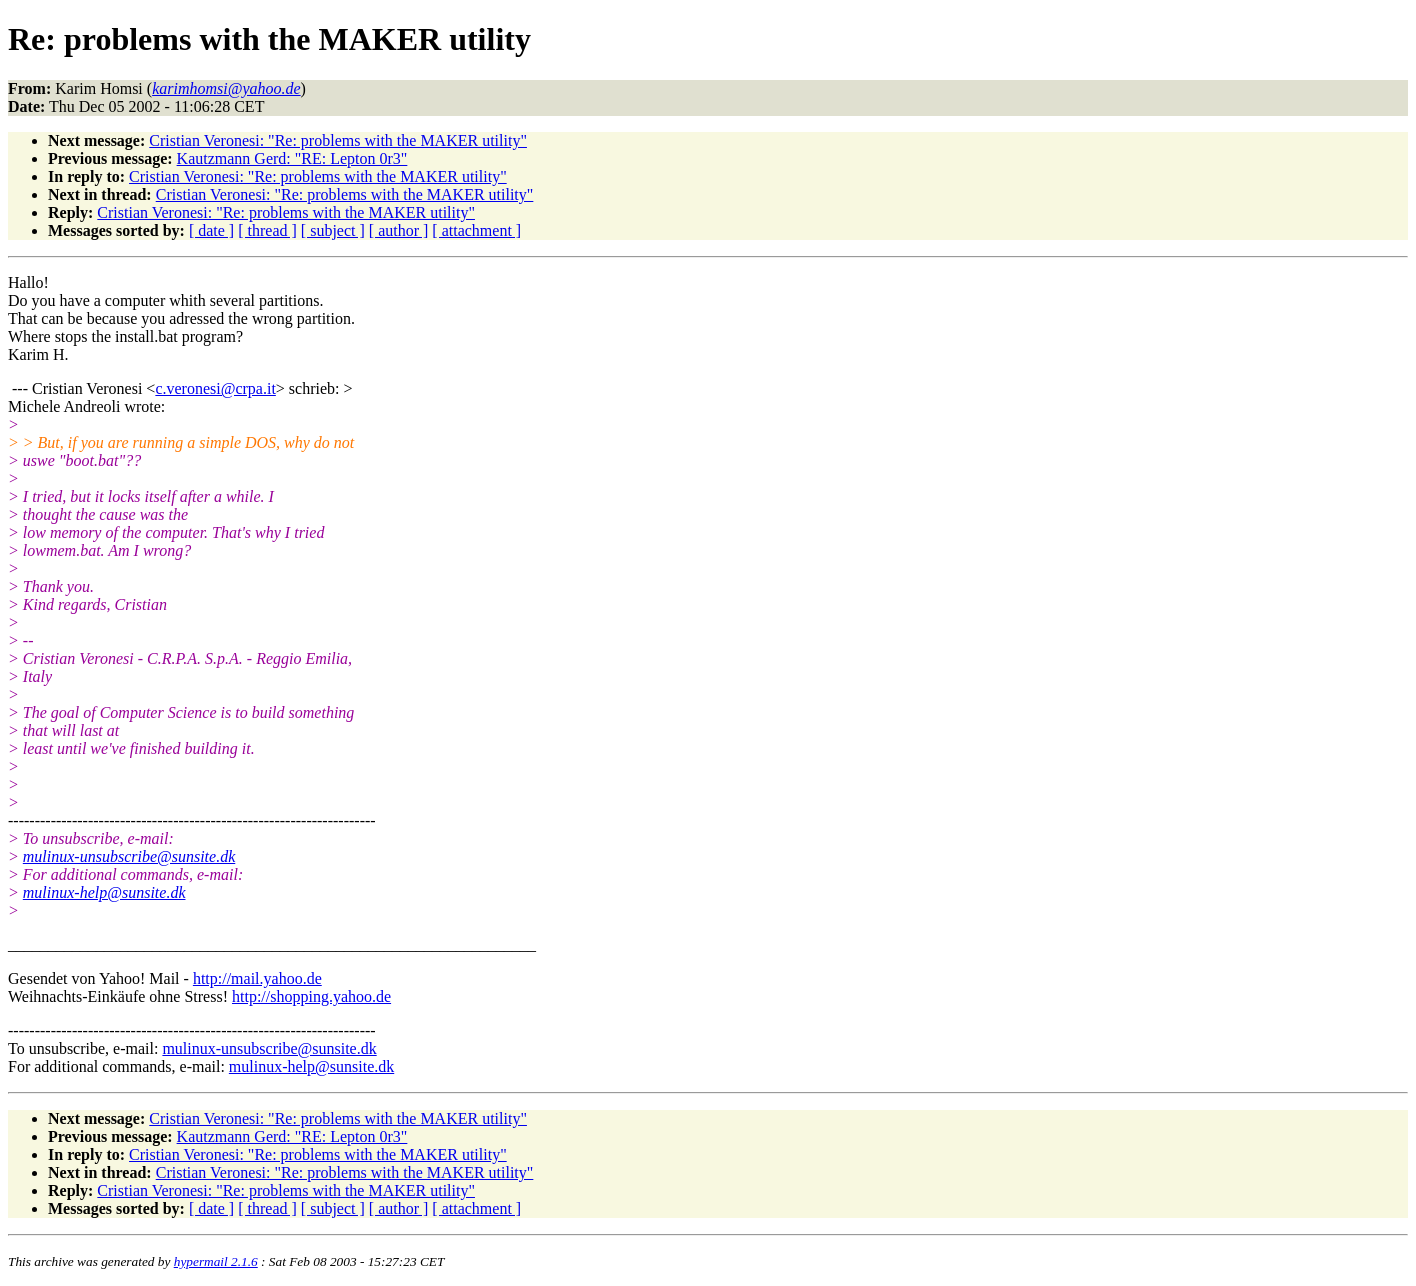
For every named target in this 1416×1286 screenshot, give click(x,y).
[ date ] (211, 230)
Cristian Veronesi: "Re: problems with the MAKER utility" (338, 140)
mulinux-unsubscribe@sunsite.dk (129, 856)
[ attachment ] (476, 230)
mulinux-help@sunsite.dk (104, 892)
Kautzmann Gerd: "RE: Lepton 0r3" (292, 158)
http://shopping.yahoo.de (311, 996)
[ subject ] (333, 230)
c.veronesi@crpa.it (215, 388)
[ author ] (399, 230)
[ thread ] (267, 230)
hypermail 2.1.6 (216, 1261)
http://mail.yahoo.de (257, 978)
